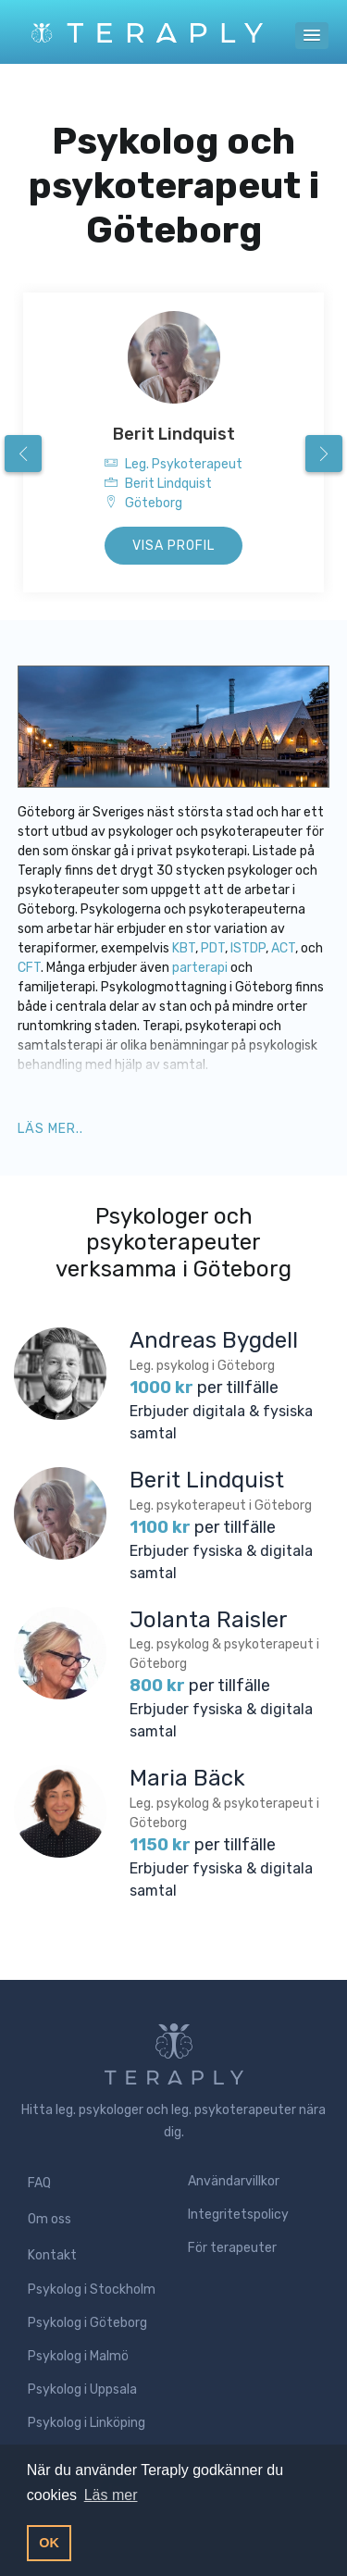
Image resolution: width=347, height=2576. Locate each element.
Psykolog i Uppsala (82, 2389)
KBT (183, 948)
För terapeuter (232, 2248)
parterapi (201, 968)
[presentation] (23, 453)
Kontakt (52, 2255)
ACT (283, 948)
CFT (29, 968)
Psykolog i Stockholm (91, 2289)
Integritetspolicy (238, 2214)
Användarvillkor (233, 2181)
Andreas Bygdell (214, 1340)
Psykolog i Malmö (78, 2356)
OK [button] (49, 2542)
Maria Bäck (187, 1778)
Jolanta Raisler (209, 1620)
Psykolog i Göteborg (87, 2323)
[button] (311, 35)
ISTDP (248, 948)
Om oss (49, 2219)
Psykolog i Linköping (86, 2423)
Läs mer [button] (111, 2495)
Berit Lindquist (174, 434)
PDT (213, 948)
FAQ (39, 2183)
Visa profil (173, 546)
